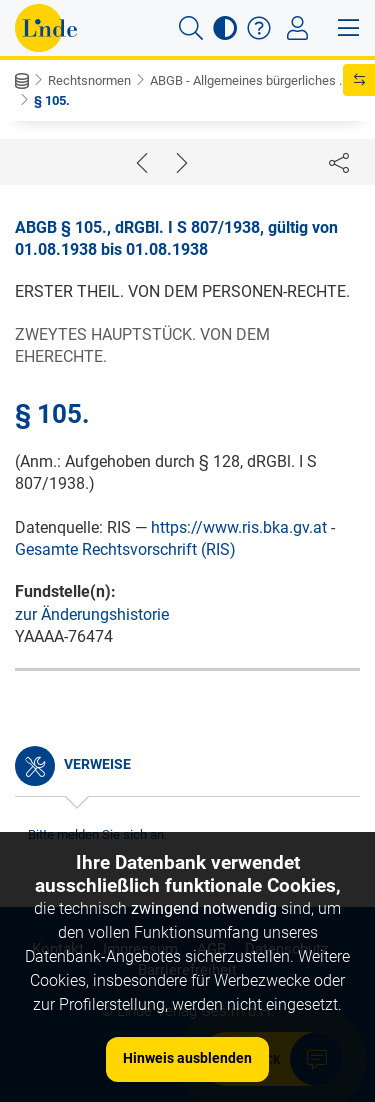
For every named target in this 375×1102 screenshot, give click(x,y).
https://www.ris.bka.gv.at (239, 527)
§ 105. (52, 100)
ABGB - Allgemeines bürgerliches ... (249, 80)
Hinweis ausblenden (187, 1058)
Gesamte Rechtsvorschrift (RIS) (125, 549)
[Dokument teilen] (339, 162)
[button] (191, 28)
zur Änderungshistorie (92, 614)
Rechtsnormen (89, 80)
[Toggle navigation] (297, 28)
